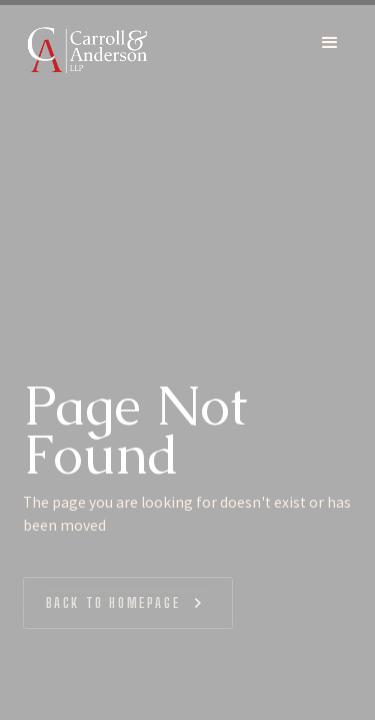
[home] (86, 49)
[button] (330, 49)
